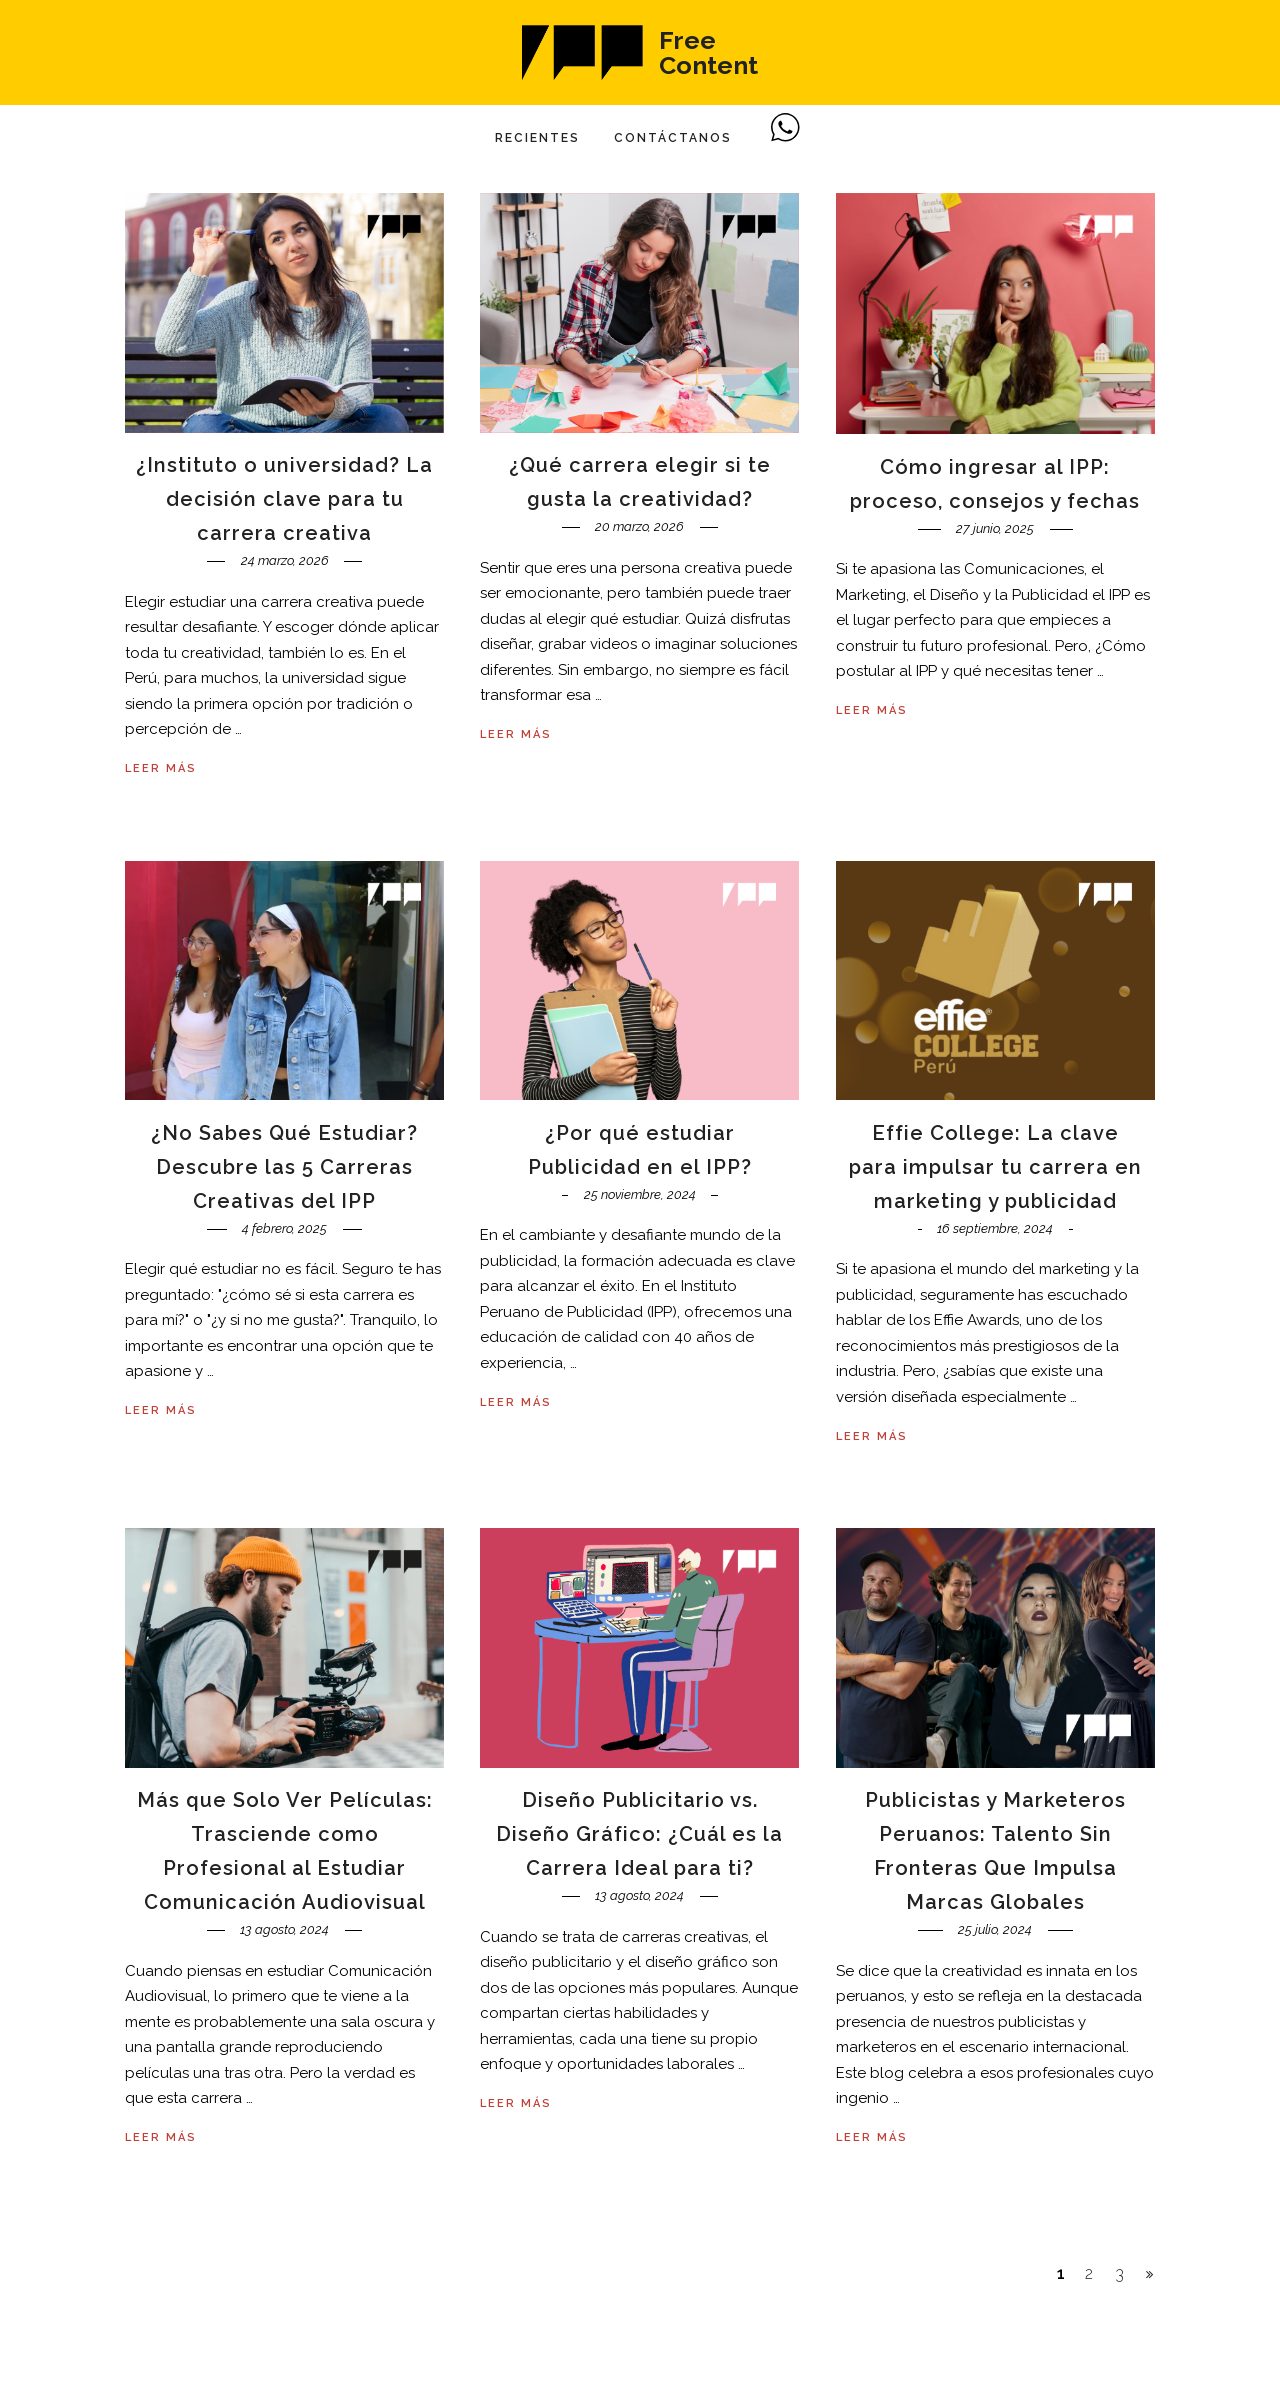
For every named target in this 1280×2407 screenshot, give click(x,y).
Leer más (161, 768)
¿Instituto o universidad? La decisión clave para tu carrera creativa (284, 499)
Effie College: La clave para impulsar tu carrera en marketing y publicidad (995, 1167)
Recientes (537, 138)
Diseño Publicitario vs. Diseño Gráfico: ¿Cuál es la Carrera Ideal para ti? (639, 1834)
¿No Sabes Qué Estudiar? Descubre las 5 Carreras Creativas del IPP (284, 1167)
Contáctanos (673, 138)
